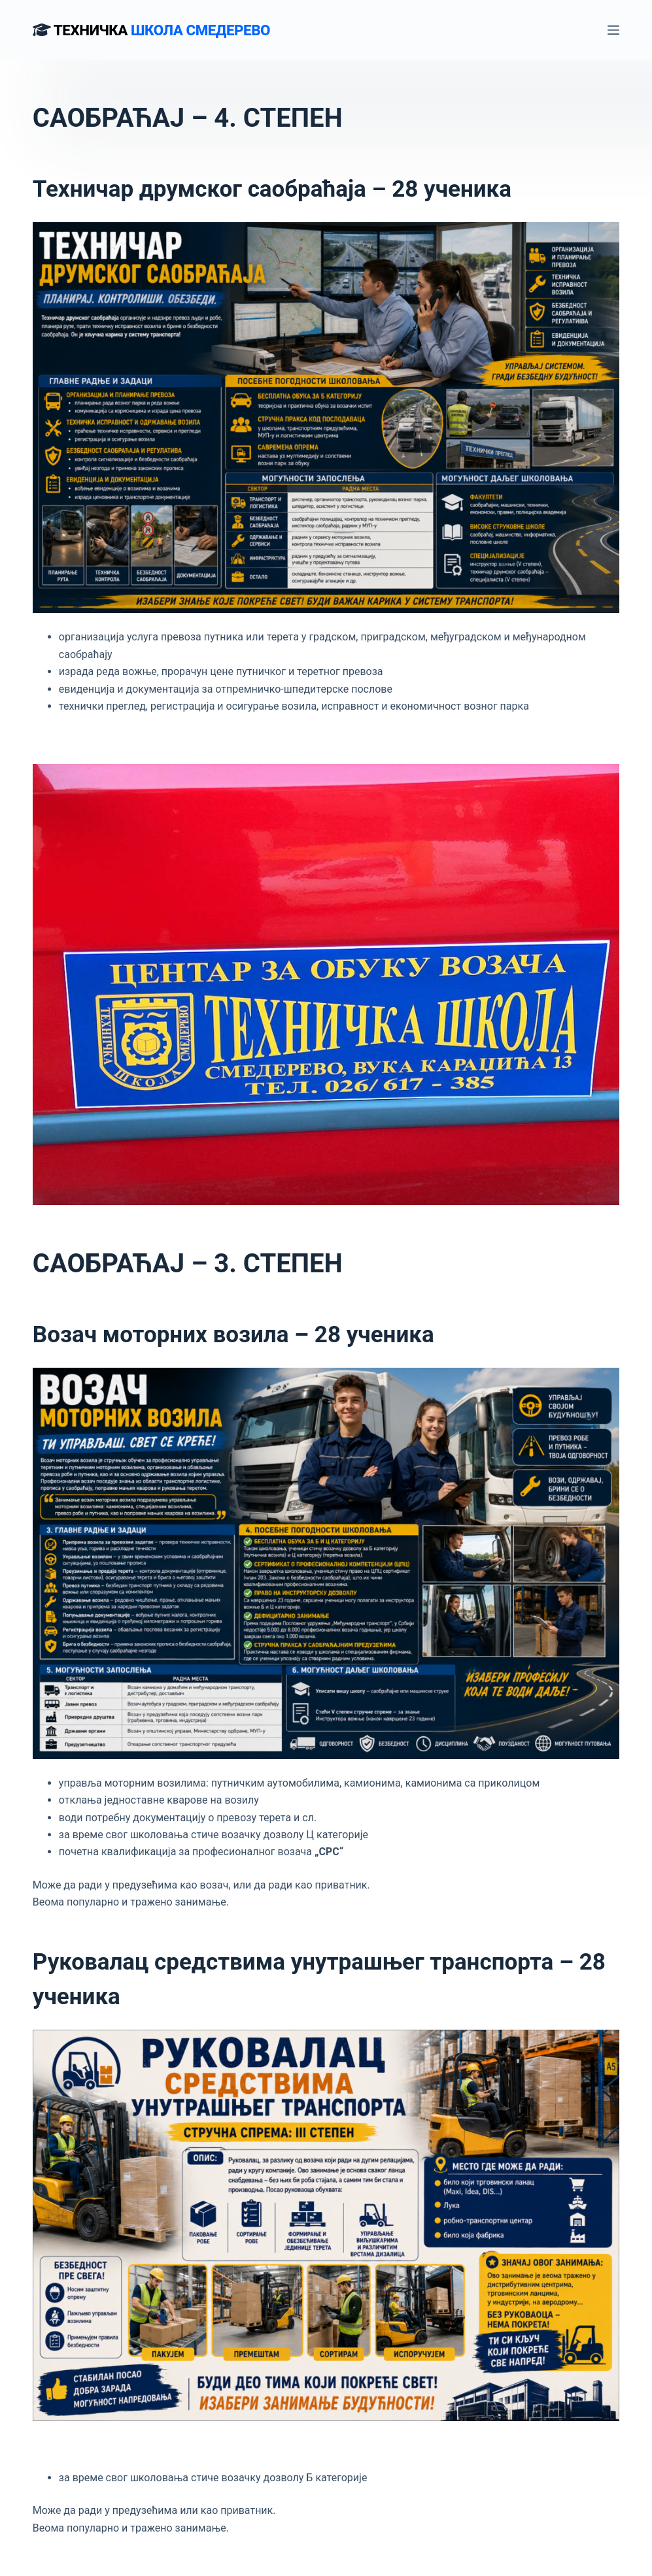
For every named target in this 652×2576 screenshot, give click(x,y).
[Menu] (613, 30)
